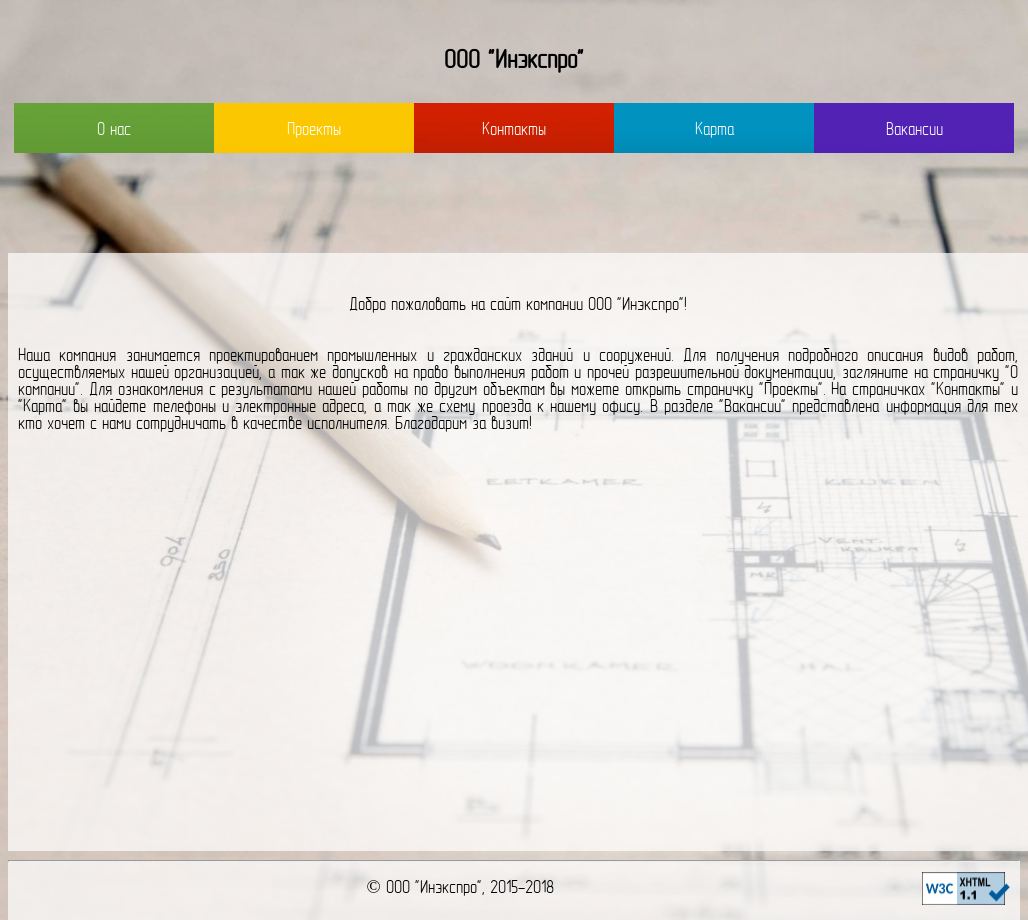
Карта (714, 130)
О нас (114, 130)
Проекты (314, 130)
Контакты (514, 130)
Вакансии (914, 130)
